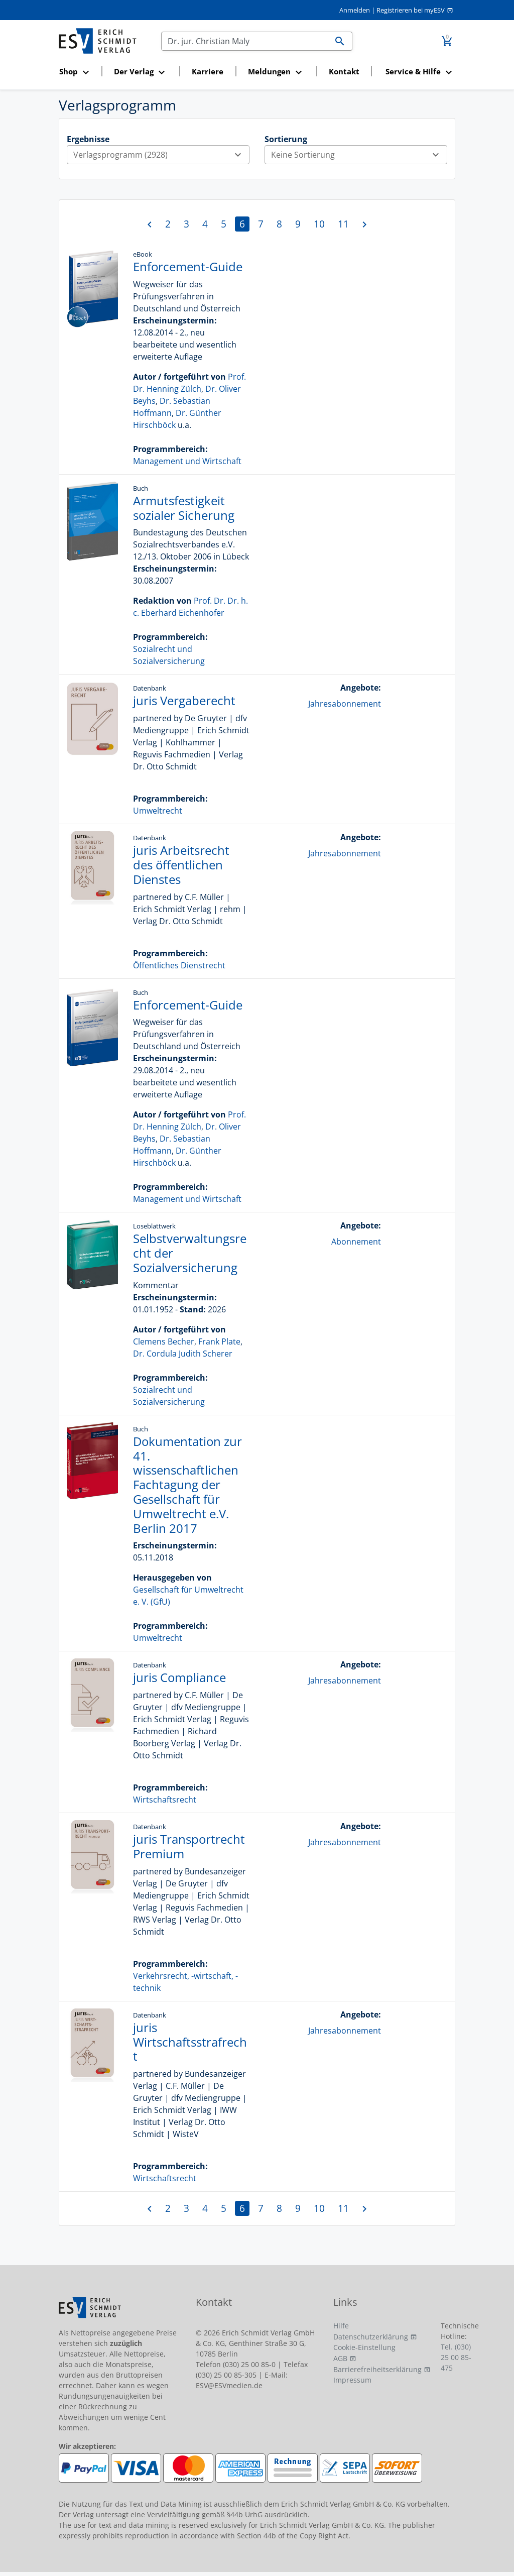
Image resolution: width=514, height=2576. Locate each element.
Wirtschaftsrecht (164, 1799)
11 (343, 224)
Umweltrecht (157, 810)
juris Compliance (179, 1677)
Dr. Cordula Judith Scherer (182, 1353)
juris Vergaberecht (184, 700)
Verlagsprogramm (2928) (161, 155)
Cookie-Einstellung (364, 2347)
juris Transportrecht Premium (189, 1846)
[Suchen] (244, 41)
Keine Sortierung (359, 155)
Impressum (352, 2380)
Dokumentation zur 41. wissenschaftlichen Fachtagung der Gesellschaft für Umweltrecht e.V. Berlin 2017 (187, 1484)
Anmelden (354, 10)
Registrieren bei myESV (410, 10)
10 (319, 224)
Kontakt (344, 71)
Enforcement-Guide (187, 266)
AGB (340, 2358)
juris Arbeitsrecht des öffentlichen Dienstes (181, 864)
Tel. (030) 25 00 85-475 (456, 2357)
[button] (77, 72)
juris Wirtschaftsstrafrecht (190, 2042)
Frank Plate (219, 1341)
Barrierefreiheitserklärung (377, 2369)
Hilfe (341, 2325)
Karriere (207, 71)
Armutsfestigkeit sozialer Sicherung (183, 507)
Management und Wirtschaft (187, 461)
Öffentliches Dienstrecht (179, 965)
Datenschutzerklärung (370, 2336)
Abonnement (356, 1241)
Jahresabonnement (344, 703)
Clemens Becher (163, 1341)
